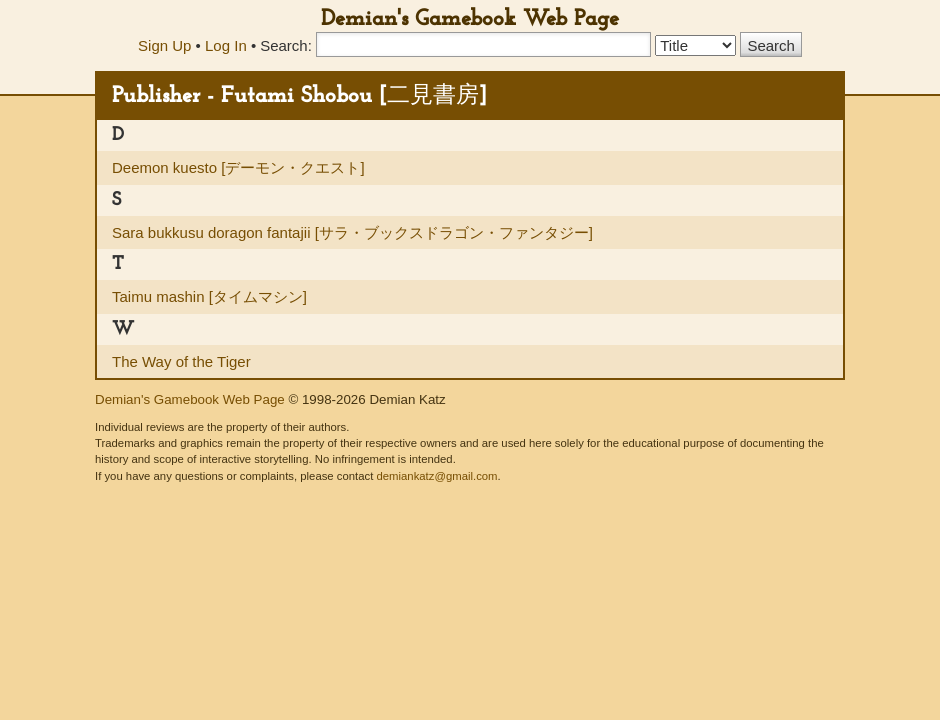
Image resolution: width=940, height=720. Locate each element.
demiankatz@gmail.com (436, 476)
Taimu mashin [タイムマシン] (209, 296)
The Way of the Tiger (181, 361)
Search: (286, 45)
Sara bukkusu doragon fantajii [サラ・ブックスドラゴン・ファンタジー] (352, 232)
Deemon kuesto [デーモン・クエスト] (238, 167)
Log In (226, 45)
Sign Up (164, 45)
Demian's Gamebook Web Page (470, 19)
